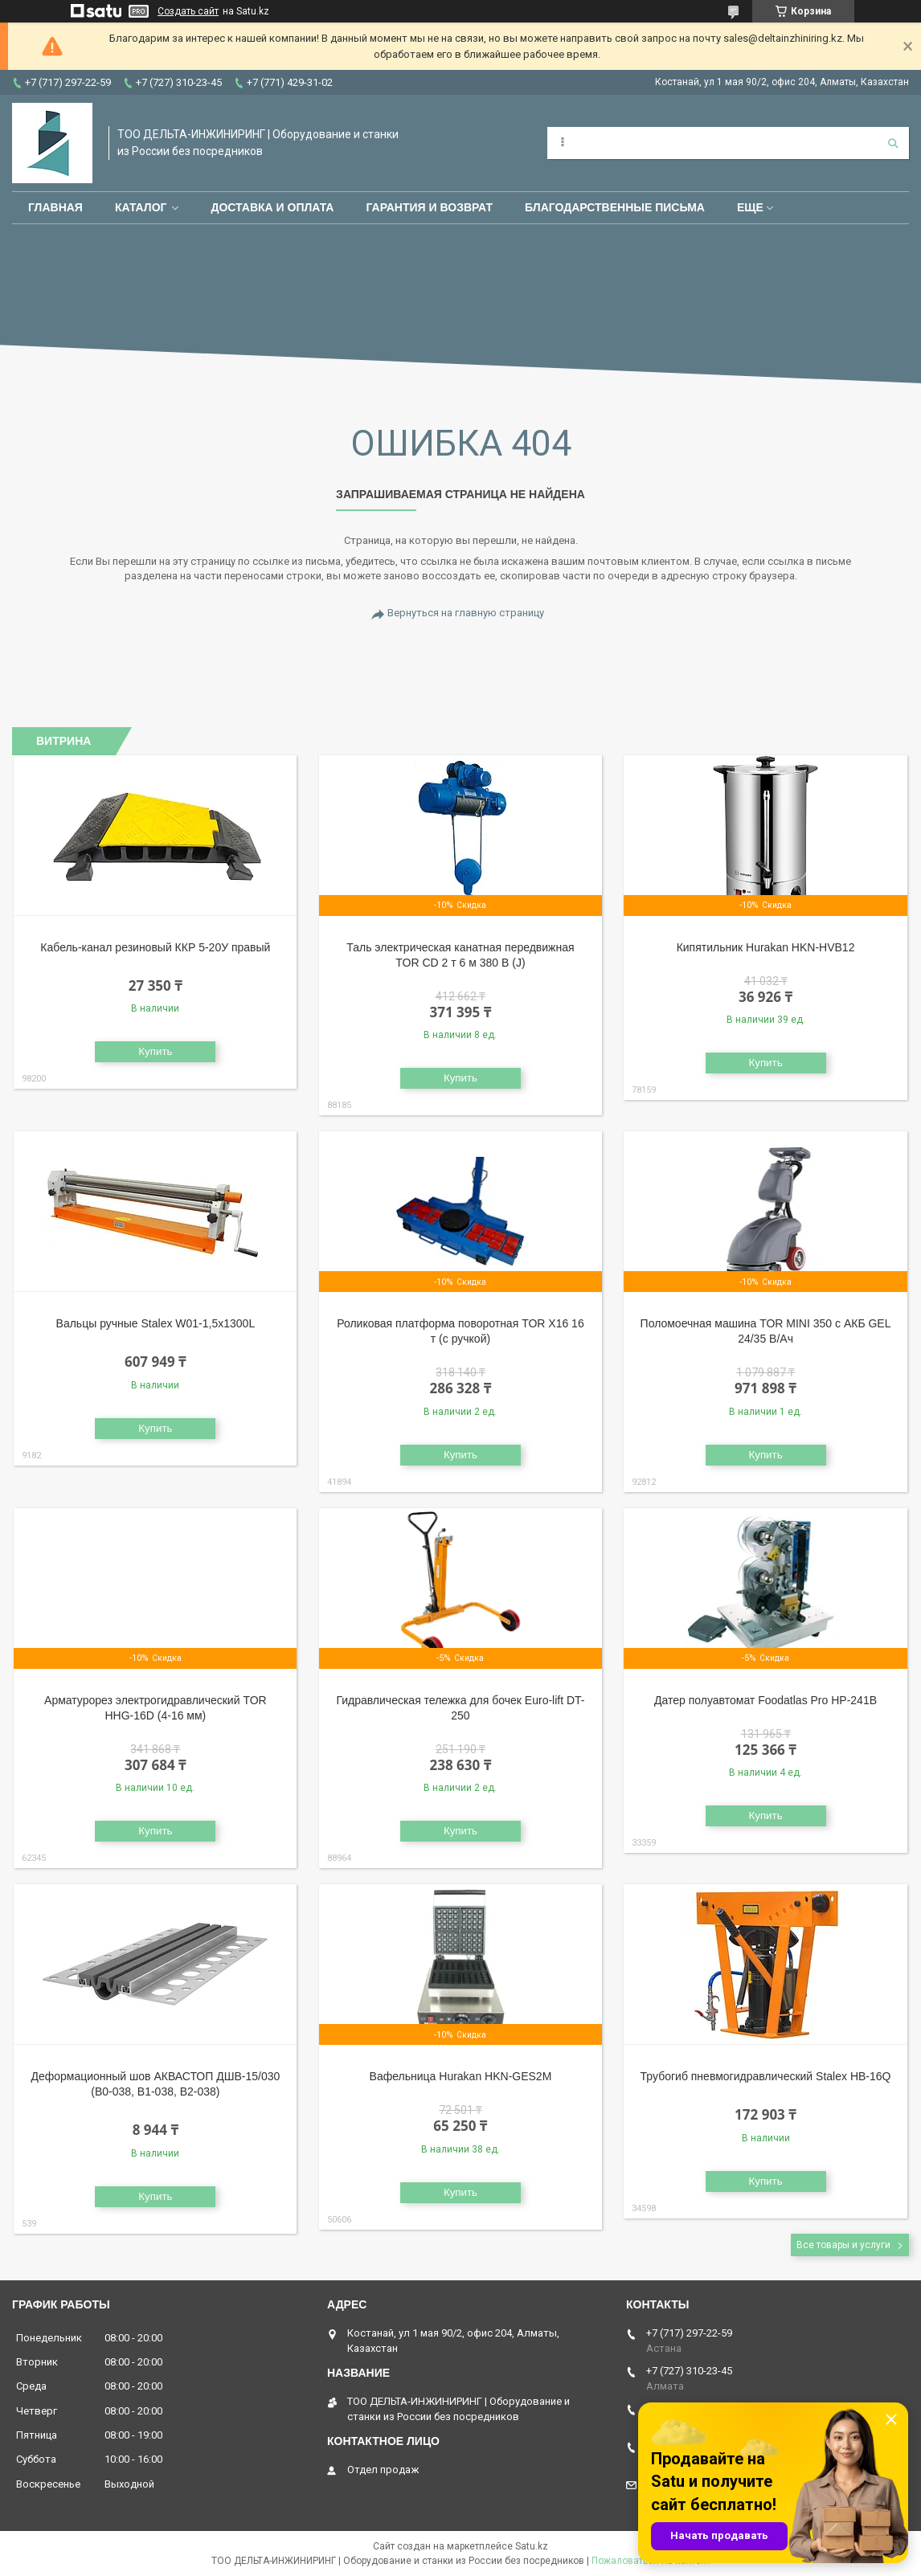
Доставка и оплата (272, 207)
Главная (55, 207)
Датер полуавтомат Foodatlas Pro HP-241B (765, 1700)
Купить (155, 1051)
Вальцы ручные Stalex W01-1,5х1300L (156, 1323)
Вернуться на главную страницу (465, 613)
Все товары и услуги (843, 2245)
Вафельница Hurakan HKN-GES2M (461, 2076)
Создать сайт (188, 11)
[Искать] (893, 143)
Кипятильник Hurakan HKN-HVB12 (766, 947)
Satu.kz (531, 2546)
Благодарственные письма (615, 207)
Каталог (141, 207)
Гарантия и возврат (429, 207)
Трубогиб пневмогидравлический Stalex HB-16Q (766, 2076)
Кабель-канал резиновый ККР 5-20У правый (155, 947)
